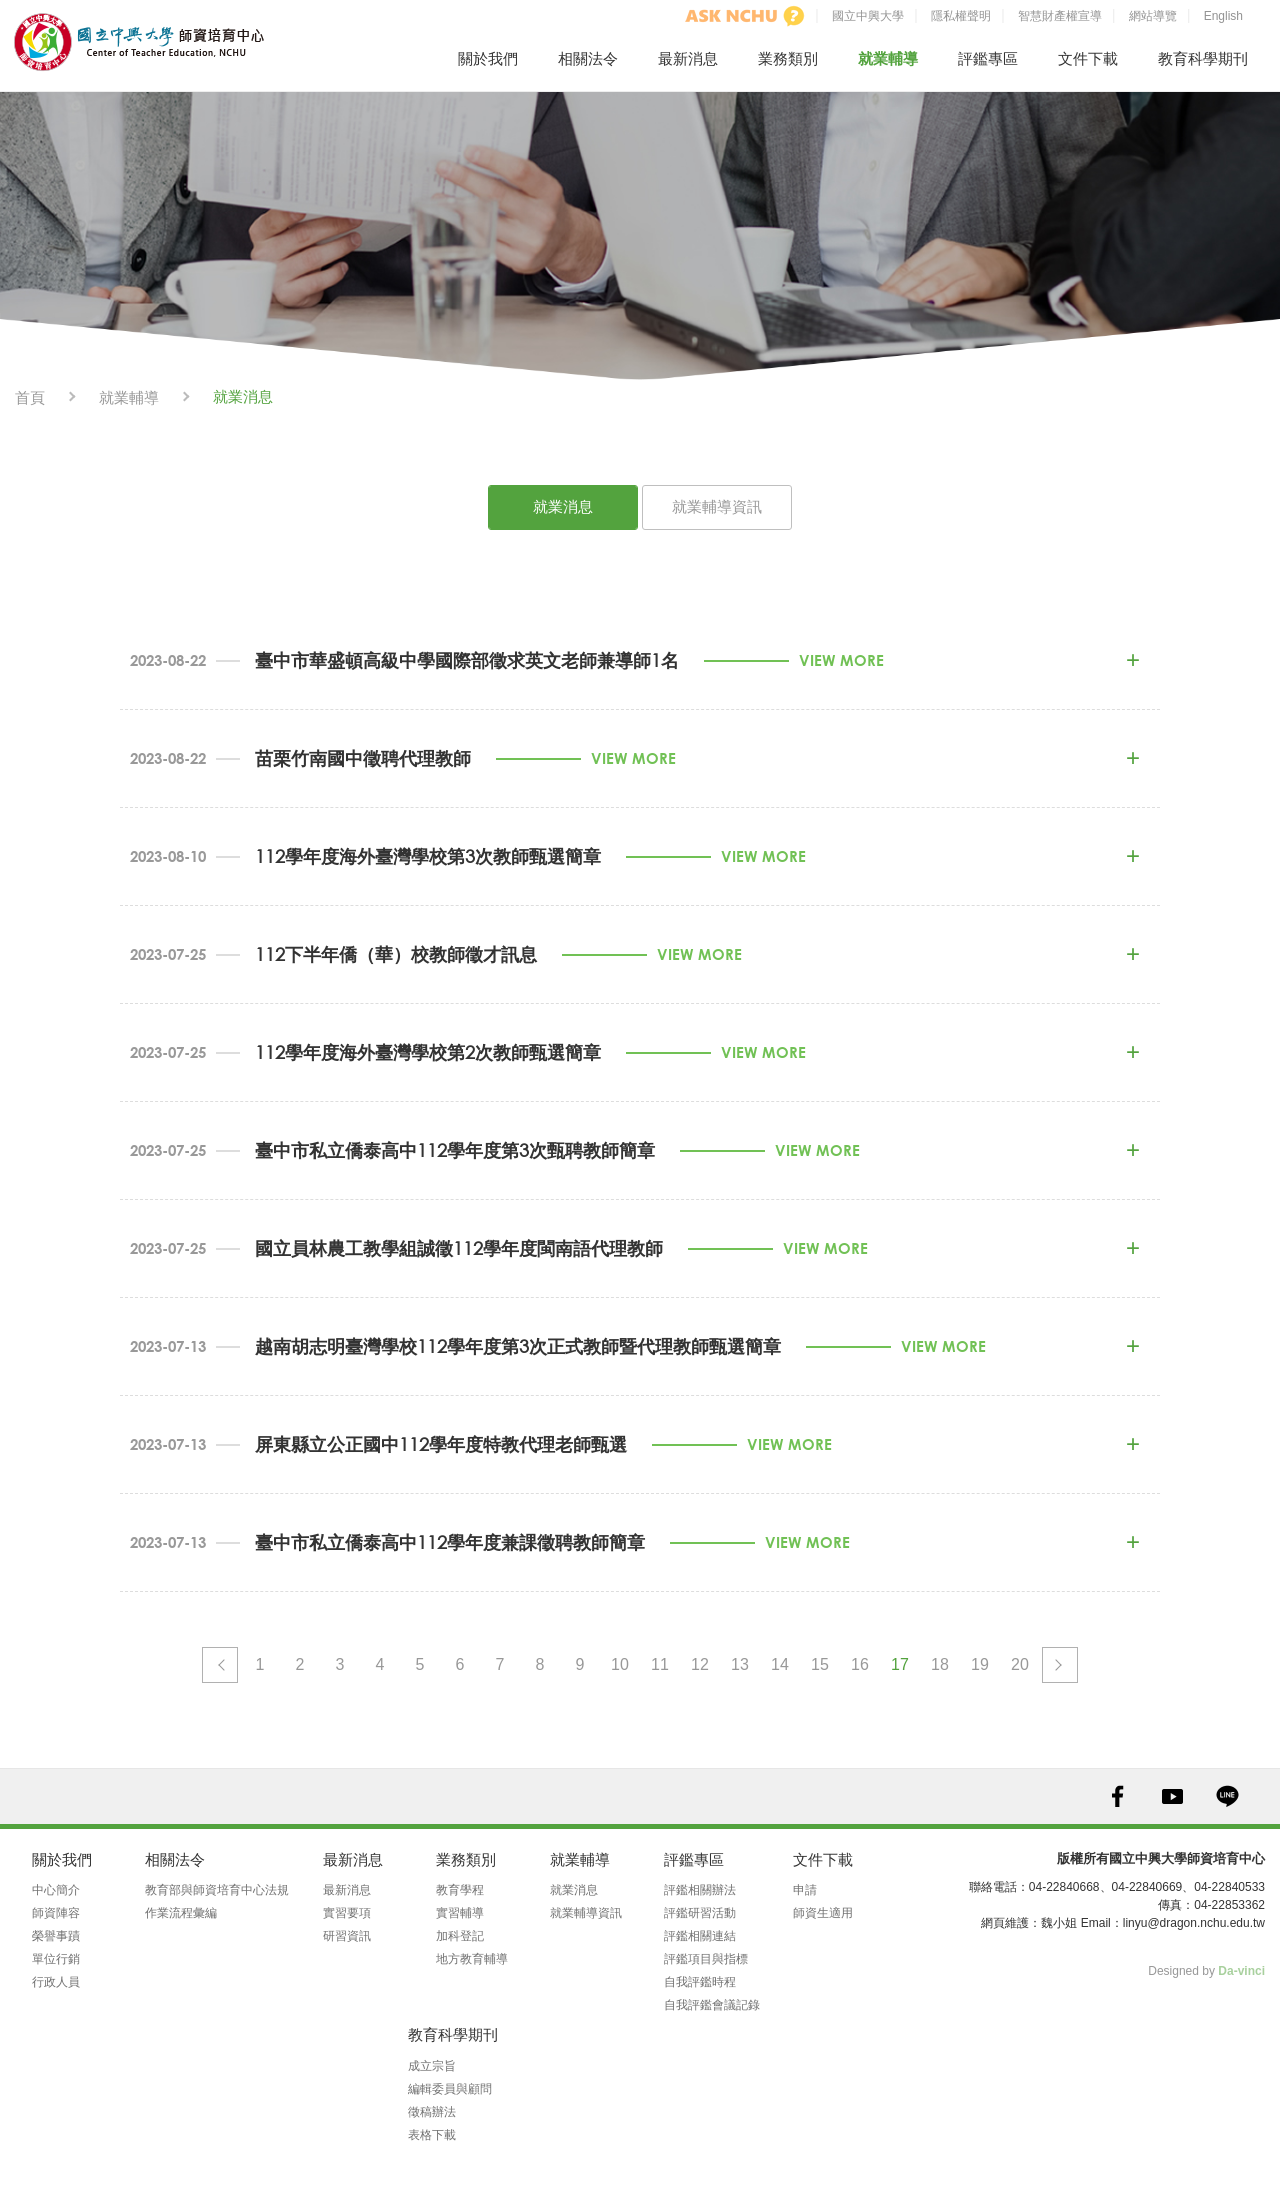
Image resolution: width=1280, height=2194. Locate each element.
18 (940, 1664)
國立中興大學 (868, 16)
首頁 (30, 397)
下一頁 (1060, 1665)
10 (620, 1664)
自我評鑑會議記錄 (712, 2005)
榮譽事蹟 (56, 1936)
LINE (1227, 1796)
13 (740, 1664)
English (1223, 16)
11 (660, 1664)
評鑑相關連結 (700, 1936)
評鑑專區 (988, 58)
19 (980, 1664)
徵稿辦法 (432, 2112)
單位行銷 (56, 1959)
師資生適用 (823, 1913)
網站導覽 (1153, 16)
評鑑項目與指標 (706, 1959)
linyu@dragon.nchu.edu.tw (1194, 1923)
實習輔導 (460, 1913)
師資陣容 (56, 1913)
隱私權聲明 (961, 16)
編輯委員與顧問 (450, 2089)
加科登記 (460, 1936)
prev (220, 1665)
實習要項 (347, 1913)
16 (860, 1664)
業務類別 (788, 58)
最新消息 (688, 58)
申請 (805, 1890)
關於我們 (488, 58)
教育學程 (460, 1890)
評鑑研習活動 (700, 1913)
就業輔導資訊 (717, 506)
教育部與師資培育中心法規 (217, 1890)
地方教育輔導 (472, 1959)
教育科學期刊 (1203, 58)
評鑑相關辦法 (700, 1890)
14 (780, 1664)
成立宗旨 (432, 2066)
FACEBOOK (1117, 1796)
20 (1020, 1664)
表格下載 (432, 2135)
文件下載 (1088, 58)
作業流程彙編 (181, 1913)
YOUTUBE (1172, 1796)
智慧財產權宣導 (1060, 16)
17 (900, 1664)
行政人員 (56, 1982)
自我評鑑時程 (700, 1982)
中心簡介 (56, 1890)
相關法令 (588, 58)
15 (820, 1664)
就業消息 (563, 506)
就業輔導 (888, 58)
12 (700, 1664)
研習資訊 (347, 1936)
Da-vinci (1241, 1971)
